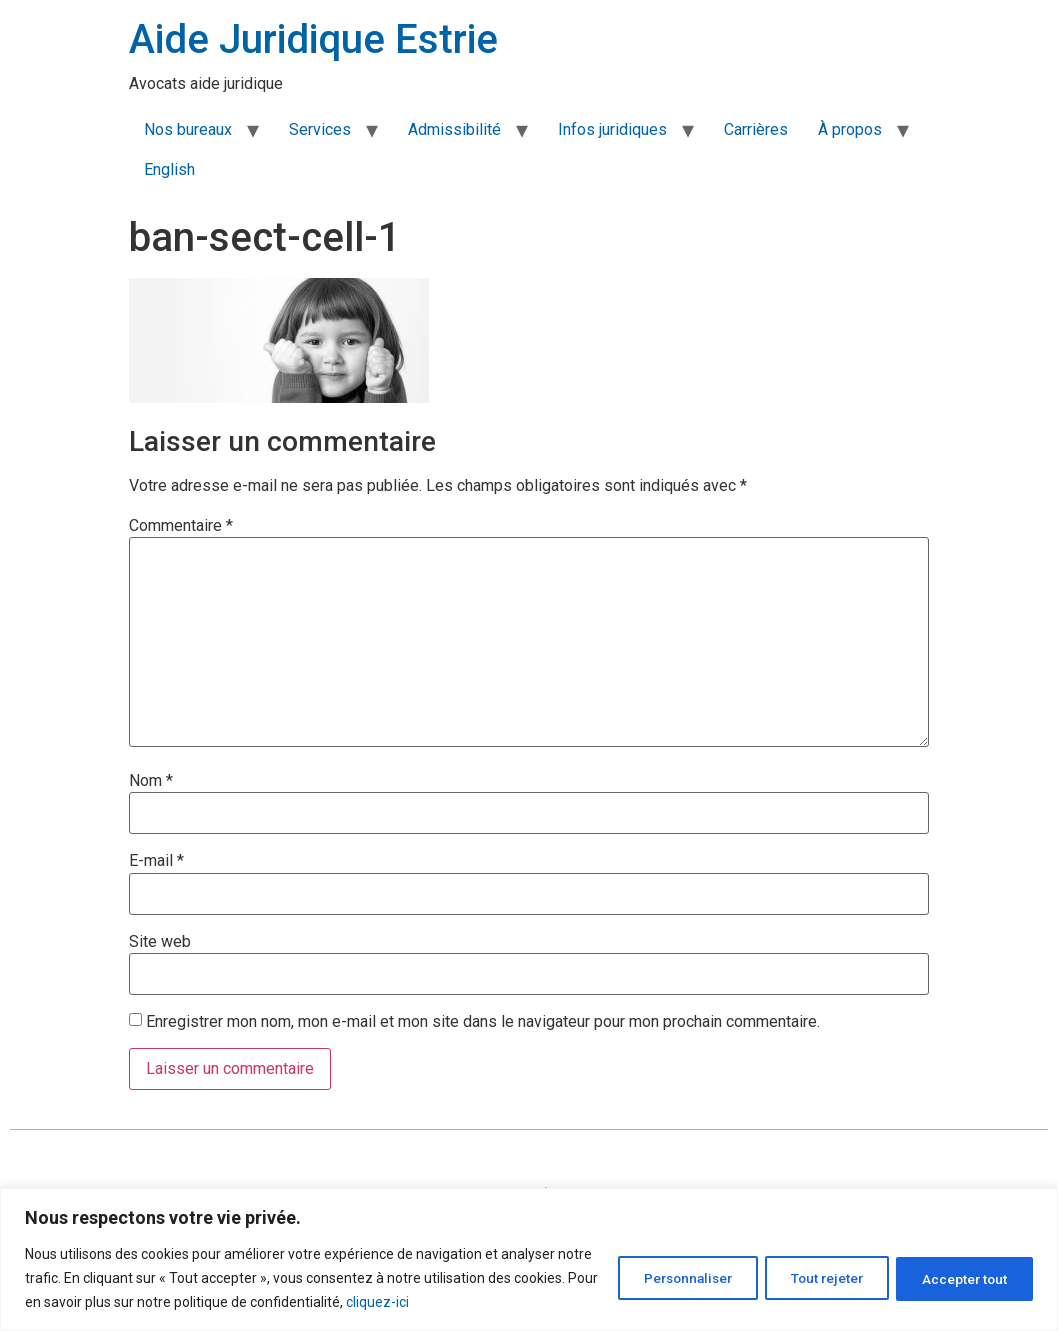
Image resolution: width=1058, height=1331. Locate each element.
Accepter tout (960, 1278)
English (169, 169)
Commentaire (181, 526)
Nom (151, 781)
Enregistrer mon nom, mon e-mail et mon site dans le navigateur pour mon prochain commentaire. (483, 1022)
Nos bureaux (188, 129)
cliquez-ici (464, 1302)
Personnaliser (663, 1278)
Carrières (756, 129)
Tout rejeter (813, 1278)
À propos (850, 129)
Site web (160, 942)
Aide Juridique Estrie (313, 39)
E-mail (156, 861)
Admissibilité (454, 129)
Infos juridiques (612, 129)
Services (320, 129)
